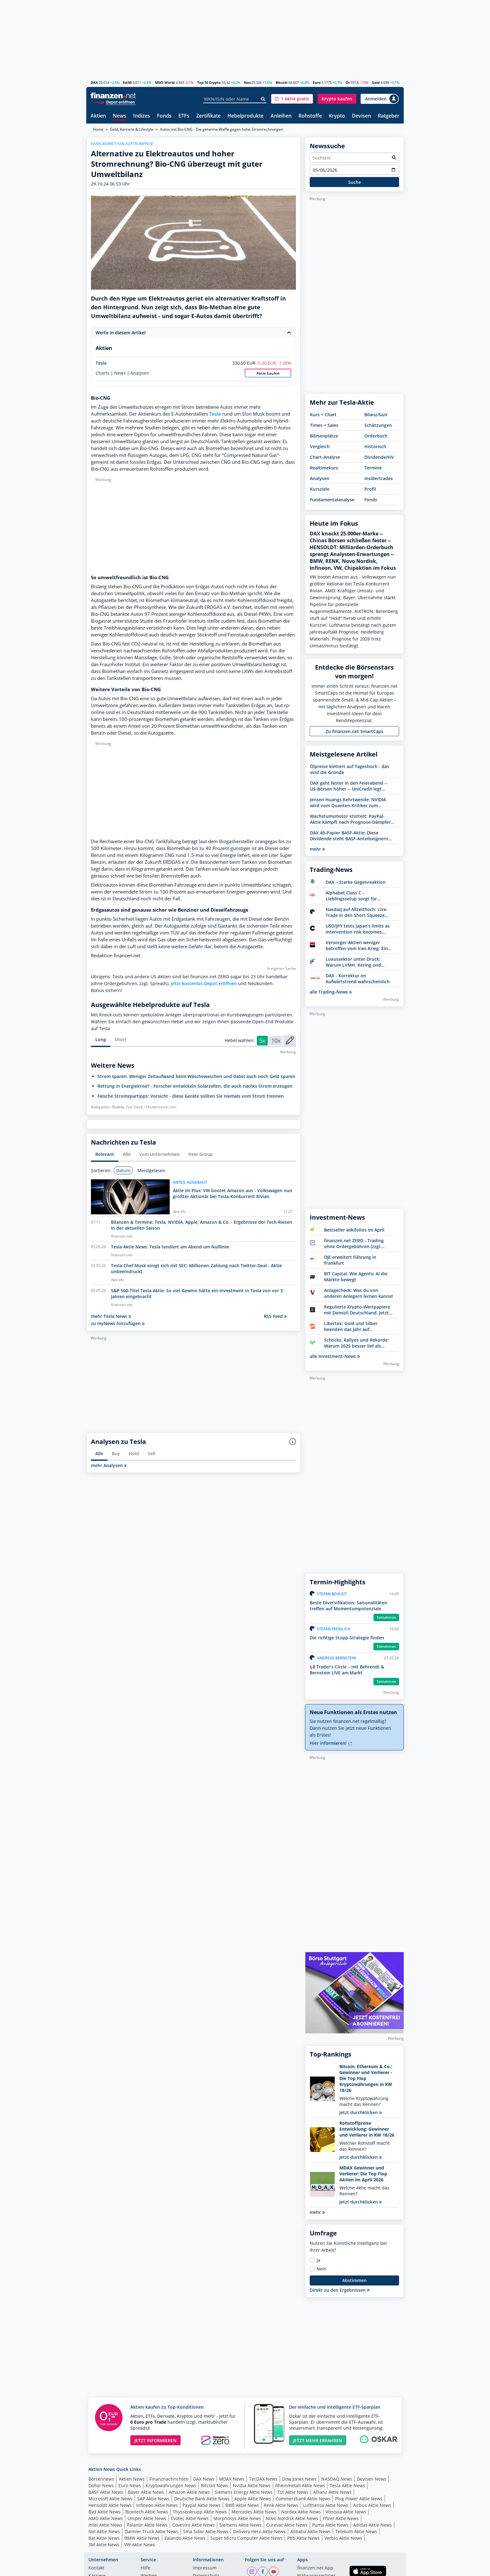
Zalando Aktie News (185, 2538)
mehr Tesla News (111, 1316)
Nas (247, 82)
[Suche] (263, 99)
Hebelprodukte (245, 116)
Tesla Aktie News (347, 2485)
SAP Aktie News (153, 2499)
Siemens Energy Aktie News (243, 2492)
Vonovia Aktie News (346, 2512)
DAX (94, 82)
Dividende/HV (379, 457)
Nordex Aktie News (301, 2512)
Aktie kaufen (268, 373)
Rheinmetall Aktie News (300, 2485)
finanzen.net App (315, 2568)
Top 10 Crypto (209, 82)
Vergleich (320, 446)
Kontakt (96, 2568)
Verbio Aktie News (343, 2538)
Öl (347, 82)
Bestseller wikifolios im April (354, 1230)
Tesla (101, 363)
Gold (376, 82)
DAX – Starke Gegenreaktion (356, 882)
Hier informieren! (331, 1743)
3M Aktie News (103, 2545)
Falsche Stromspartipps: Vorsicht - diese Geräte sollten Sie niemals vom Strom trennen (191, 1096)
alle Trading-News (331, 992)
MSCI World (165, 82)
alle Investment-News (335, 1356)
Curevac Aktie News (287, 2525)
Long (100, 1039)
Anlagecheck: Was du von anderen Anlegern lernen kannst (358, 1293)
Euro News (129, 2485)
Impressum (205, 2568)
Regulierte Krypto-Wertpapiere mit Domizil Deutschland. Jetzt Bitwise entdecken (357, 1310)
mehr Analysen (109, 1465)
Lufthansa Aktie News (325, 2505)
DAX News (203, 2479)
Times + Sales (324, 425)
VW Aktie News (139, 2545)
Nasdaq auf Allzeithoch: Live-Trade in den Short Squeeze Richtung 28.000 (357, 912)
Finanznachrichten (168, 2479)
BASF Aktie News (105, 2492)
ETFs (183, 116)
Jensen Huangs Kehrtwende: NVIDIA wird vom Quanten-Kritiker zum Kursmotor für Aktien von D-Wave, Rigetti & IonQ (348, 802)
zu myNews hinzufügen (118, 1323)
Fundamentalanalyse (332, 500)
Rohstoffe (310, 116)
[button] (292, 99)
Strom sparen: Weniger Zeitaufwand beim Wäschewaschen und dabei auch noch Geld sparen (196, 1076)
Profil (370, 489)
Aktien (98, 116)
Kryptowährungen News (171, 2485)
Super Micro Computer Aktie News (246, 2538)
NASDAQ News (336, 2479)
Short (121, 1039)
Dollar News (101, 2485)
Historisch (375, 446)
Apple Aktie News (252, 2499)
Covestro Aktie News (193, 2525)
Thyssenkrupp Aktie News (200, 2512)
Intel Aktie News (105, 2525)
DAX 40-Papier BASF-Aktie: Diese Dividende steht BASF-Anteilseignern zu (349, 836)
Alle (127, 1154)
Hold (134, 1453)
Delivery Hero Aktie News (259, 2531)
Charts (102, 373)
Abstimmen (354, 2280)
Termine (373, 468)
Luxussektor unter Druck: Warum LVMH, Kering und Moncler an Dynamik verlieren (358, 962)
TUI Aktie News (292, 2492)
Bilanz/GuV (376, 415)
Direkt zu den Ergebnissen (340, 2290)
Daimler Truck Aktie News (151, 2531)
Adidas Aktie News (372, 2525)
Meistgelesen (151, 1170)
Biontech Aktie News (146, 2512)
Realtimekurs (324, 468)
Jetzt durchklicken (360, 2112)
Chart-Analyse (325, 457)
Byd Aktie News (104, 2512)
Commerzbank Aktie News (303, 2499)
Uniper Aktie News (147, 2518)
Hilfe (145, 2568)
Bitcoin (282, 82)
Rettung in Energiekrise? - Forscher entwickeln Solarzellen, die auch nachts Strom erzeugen (195, 1086)
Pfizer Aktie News (341, 2518)
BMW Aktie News (142, 2538)
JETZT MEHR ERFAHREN (317, 2440)
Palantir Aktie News (147, 2525)
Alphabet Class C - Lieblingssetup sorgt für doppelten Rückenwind (351, 896)
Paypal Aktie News (201, 2505)
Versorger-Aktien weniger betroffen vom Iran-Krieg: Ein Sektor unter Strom (357, 945)
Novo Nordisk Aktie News (292, 2518)
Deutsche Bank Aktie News (202, 2499)
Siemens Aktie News (240, 2525)
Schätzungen (378, 425)
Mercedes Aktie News (254, 2512)
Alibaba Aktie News (310, 2531)
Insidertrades (378, 478)
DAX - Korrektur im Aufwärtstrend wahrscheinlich (358, 978)
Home (98, 129)
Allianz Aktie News (332, 2492)
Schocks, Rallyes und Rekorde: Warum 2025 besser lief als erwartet (356, 1343)
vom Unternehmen (159, 1154)
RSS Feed (275, 1316)
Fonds (164, 116)
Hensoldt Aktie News (110, 2505)
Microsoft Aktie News (110, 2499)
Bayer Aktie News (146, 2492)
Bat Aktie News (104, 2538)
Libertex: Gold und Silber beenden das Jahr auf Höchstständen (351, 1326)
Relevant (104, 1154)
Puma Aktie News (330, 2525)
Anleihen (281, 116)
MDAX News (231, 2479)
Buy (116, 1453)
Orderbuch (376, 436)
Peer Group (200, 1154)
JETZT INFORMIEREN (155, 2440)
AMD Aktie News (105, 2518)
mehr (317, 849)
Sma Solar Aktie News (205, 2531)
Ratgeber (388, 116)
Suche (354, 182)
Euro (317, 82)
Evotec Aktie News (190, 2518)
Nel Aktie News (104, 2531)
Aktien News (132, 2479)
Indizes (141, 116)
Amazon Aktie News (189, 2492)
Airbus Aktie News (372, 2505)
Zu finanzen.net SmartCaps (354, 731)
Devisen (361, 116)
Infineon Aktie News (157, 2505)
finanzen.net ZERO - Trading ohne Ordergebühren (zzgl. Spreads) (354, 1243)
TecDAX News (263, 2479)
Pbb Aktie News (303, 2538)
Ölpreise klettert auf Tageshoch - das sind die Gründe (349, 769)
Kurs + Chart (323, 415)
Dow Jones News (299, 2479)
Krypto (337, 116)
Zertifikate (208, 116)
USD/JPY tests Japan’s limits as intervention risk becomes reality (358, 929)
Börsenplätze (324, 436)
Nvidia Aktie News (252, 2485)
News (119, 116)
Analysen (139, 373)
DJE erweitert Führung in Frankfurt (350, 1260)
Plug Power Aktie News (358, 2499)
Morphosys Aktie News (237, 2518)
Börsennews (101, 2479)
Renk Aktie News (281, 2505)
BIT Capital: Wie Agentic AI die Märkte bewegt (356, 1277)
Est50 (127, 82)
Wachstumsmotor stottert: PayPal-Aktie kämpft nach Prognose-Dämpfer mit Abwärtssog (350, 819)
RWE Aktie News (242, 2505)
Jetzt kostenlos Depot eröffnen (204, 983)
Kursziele (319, 489)
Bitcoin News (214, 2485)
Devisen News (371, 2479)
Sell (151, 1453)
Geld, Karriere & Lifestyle (131, 129)
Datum (123, 1170)
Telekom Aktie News (356, 2531)
